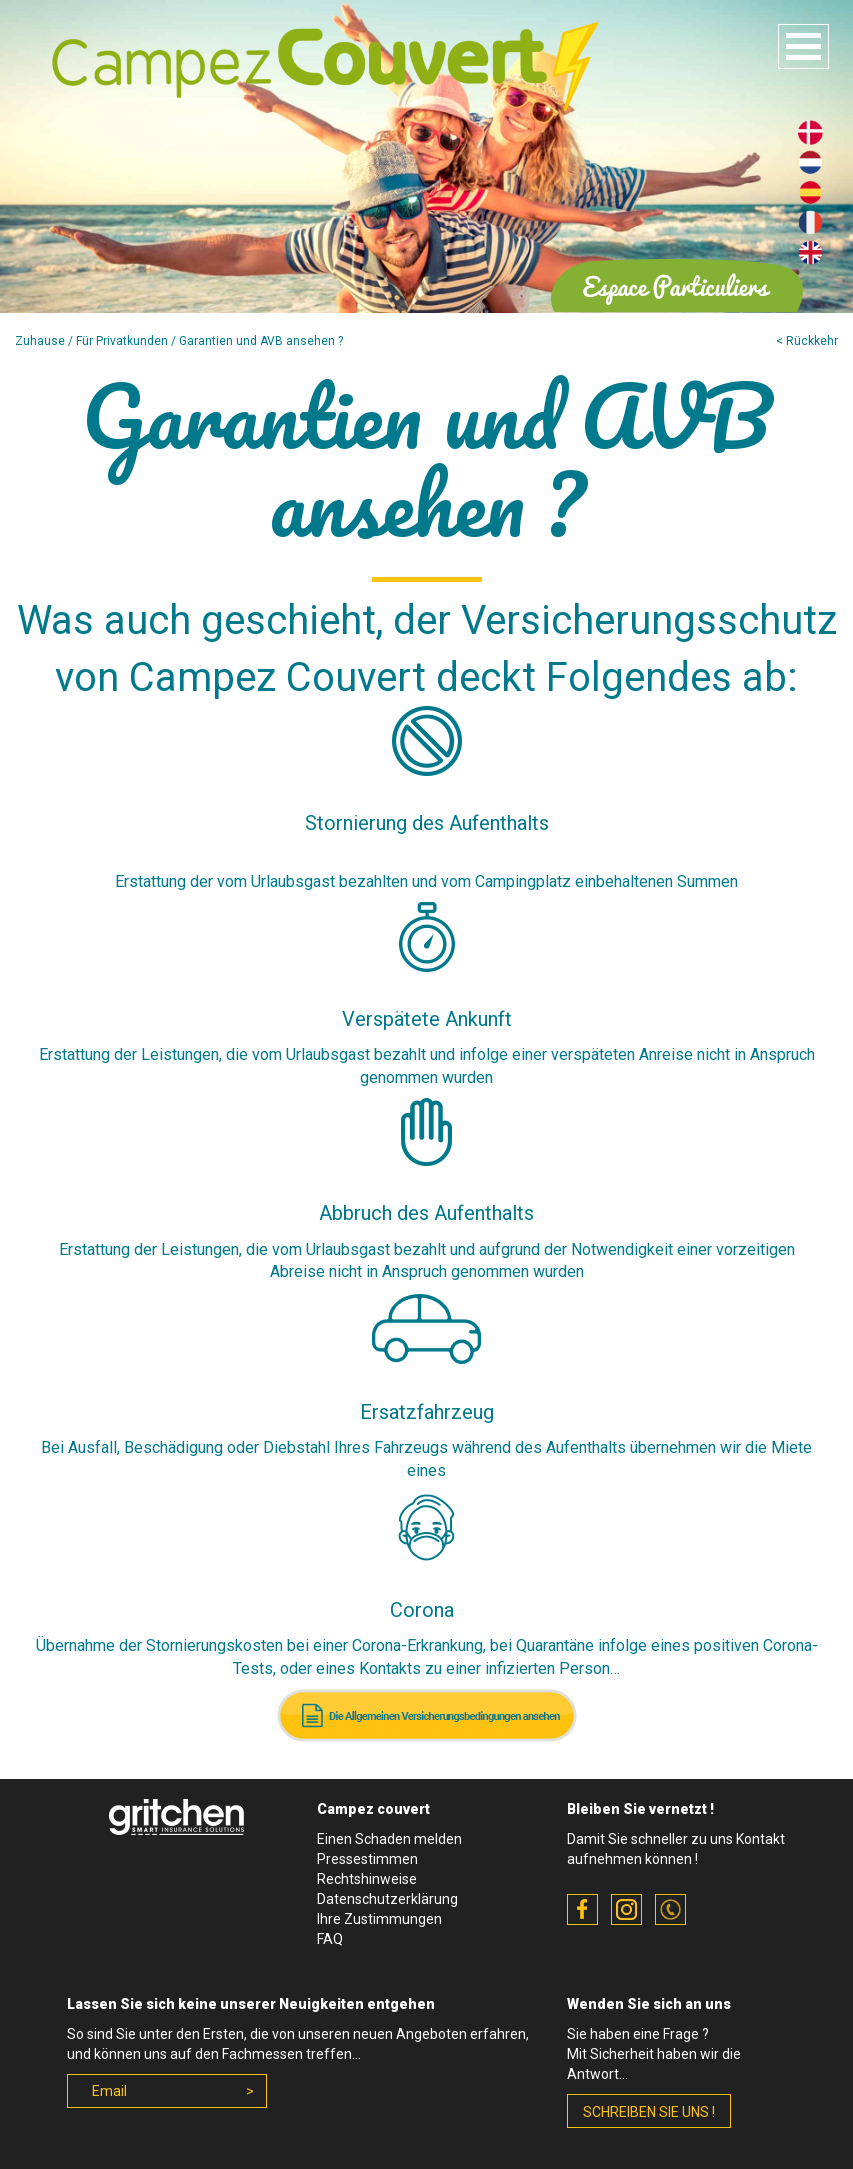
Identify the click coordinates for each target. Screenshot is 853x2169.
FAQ (330, 1939)
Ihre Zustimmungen (379, 1919)
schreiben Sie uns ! (649, 2112)
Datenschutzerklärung (387, 1899)
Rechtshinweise (367, 1879)
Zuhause (40, 341)
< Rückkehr (807, 341)
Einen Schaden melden (389, 1839)
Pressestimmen (367, 1859)
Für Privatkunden (122, 341)
